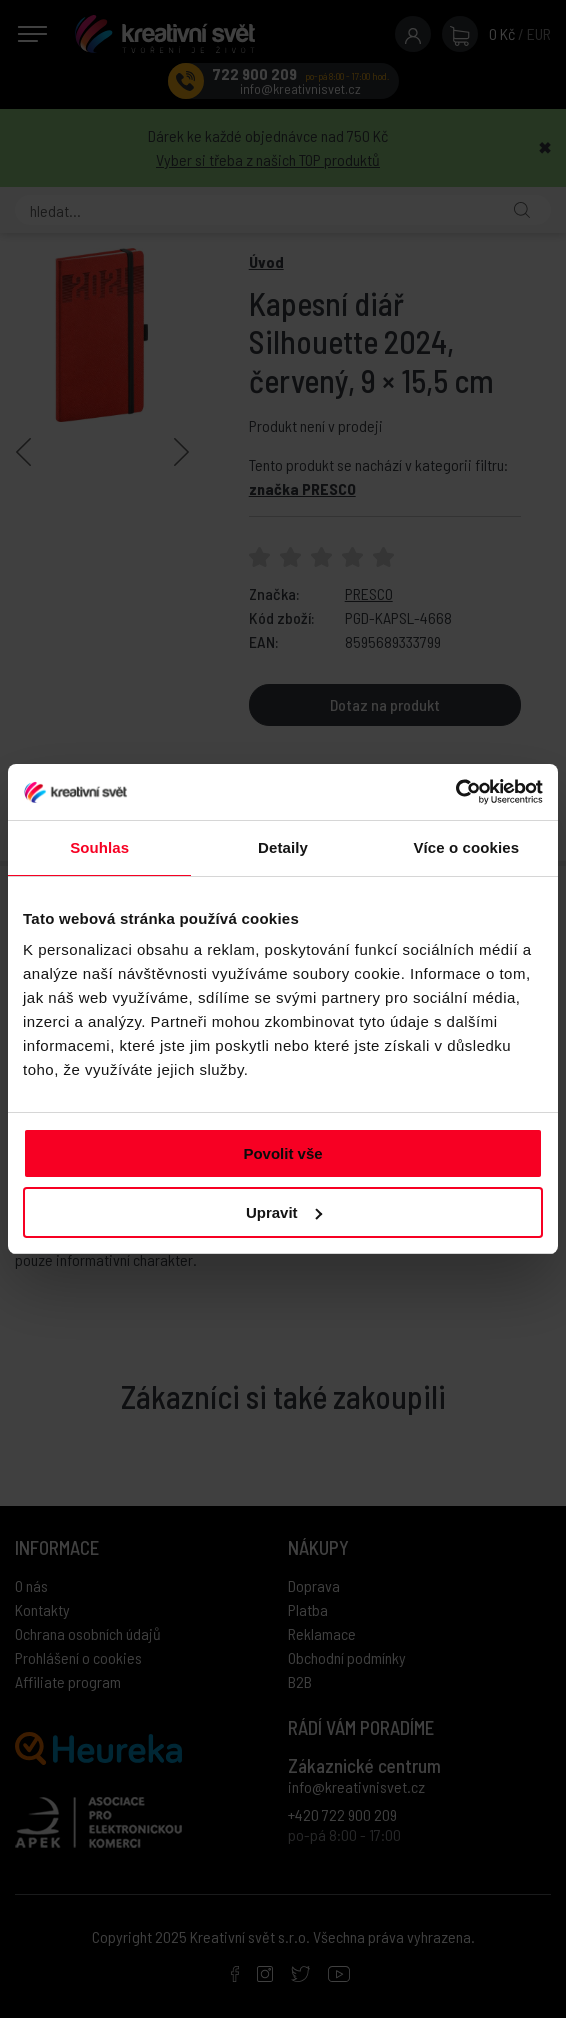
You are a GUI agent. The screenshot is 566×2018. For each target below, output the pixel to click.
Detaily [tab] (283, 847)
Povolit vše (282, 1153)
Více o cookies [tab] (467, 847)
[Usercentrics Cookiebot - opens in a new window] (455, 792)
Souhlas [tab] (99, 847)
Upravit (284, 1212)
